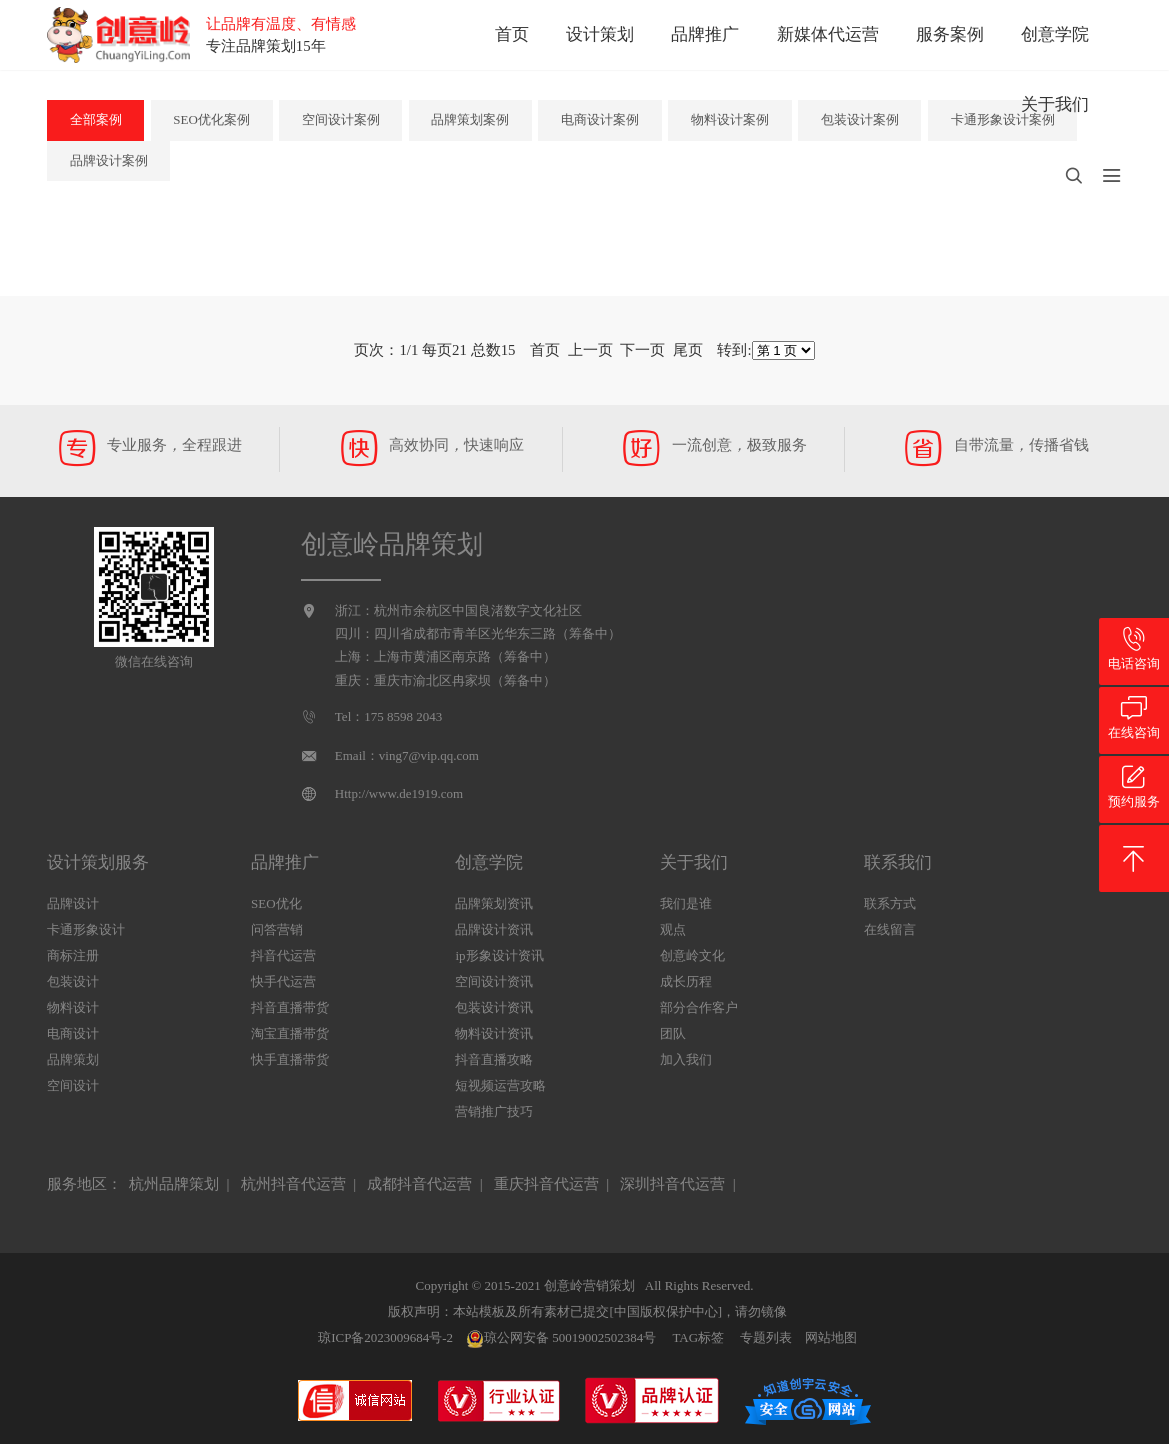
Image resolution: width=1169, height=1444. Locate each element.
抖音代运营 (283, 955)
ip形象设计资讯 (499, 955)
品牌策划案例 (470, 119)
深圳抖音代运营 (672, 1184)
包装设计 (73, 981)
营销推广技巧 (494, 1111)
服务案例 (950, 34)
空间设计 (73, 1085)
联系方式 (890, 903)
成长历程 (686, 981)
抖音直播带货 (290, 1007)
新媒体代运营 (828, 34)
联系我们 (898, 862)
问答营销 (277, 929)
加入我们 (686, 1059)
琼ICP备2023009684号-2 (385, 1337)
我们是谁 (686, 903)
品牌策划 (73, 1059)
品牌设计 (73, 903)
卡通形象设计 (86, 929)
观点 (673, 929)
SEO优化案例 (211, 119)
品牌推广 (705, 34)
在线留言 (890, 929)
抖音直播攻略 (494, 1059)
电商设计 (73, 1033)
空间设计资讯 (494, 981)
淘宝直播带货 (290, 1033)
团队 (673, 1033)
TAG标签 (698, 1337)
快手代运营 (283, 981)
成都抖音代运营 (419, 1184)
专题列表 (766, 1337)
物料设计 (73, 1007)
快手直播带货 (290, 1059)
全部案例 (96, 119)
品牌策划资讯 (494, 903)
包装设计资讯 (494, 1007)
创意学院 (1055, 34)
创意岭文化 (692, 955)
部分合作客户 (699, 1007)
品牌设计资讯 (494, 929)
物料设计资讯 (494, 1033)
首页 (512, 34)
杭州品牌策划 (174, 1184)
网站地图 (831, 1337)
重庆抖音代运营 (546, 1184)
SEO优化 (276, 903)
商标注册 (73, 955)
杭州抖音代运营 (293, 1184)
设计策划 (600, 34)
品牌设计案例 (109, 160)
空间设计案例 (341, 119)
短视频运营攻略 (500, 1085)
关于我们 (1055, 104)
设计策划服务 (98, 862)
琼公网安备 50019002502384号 (561, 1339)
